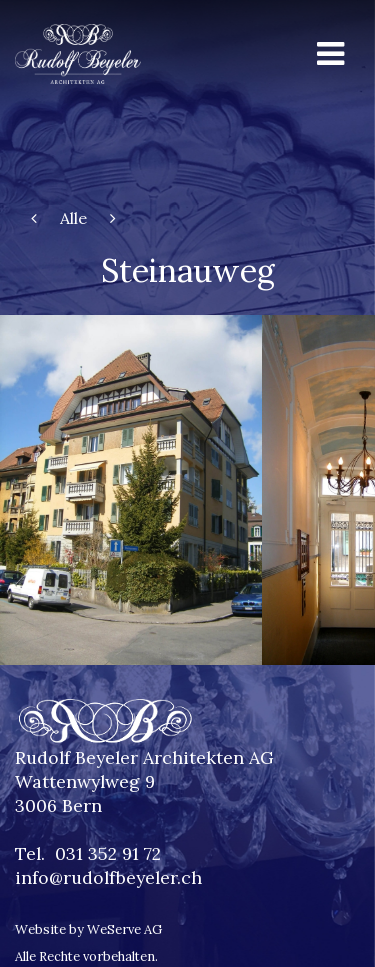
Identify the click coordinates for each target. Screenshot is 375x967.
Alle (73, 218)
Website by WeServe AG (88, 929)
